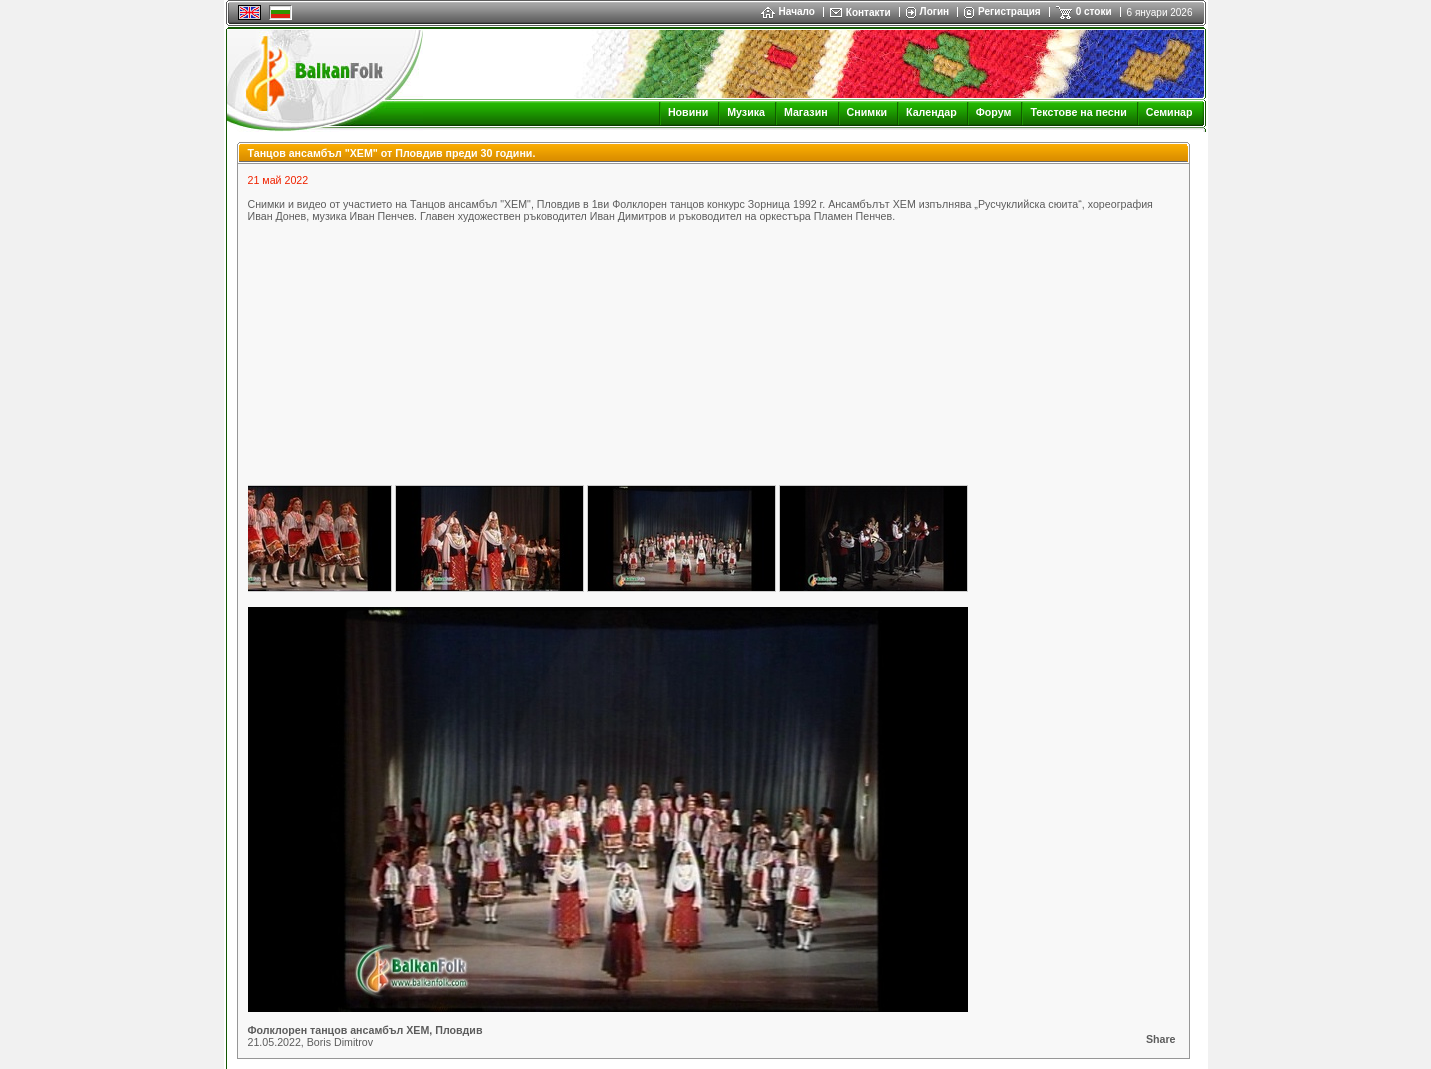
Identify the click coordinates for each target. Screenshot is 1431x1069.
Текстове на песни (1078, 112)
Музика (746, 112)
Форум (994, 112)
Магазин (806, 112)
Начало (788, 11)
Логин (934, 11)
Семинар (1169, 112)
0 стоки (1094, 11)
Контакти (868, 12)
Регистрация (1009, 11)
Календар (931, 112)
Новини (688, 112)
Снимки (867, 112)
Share (1161, 1039)
